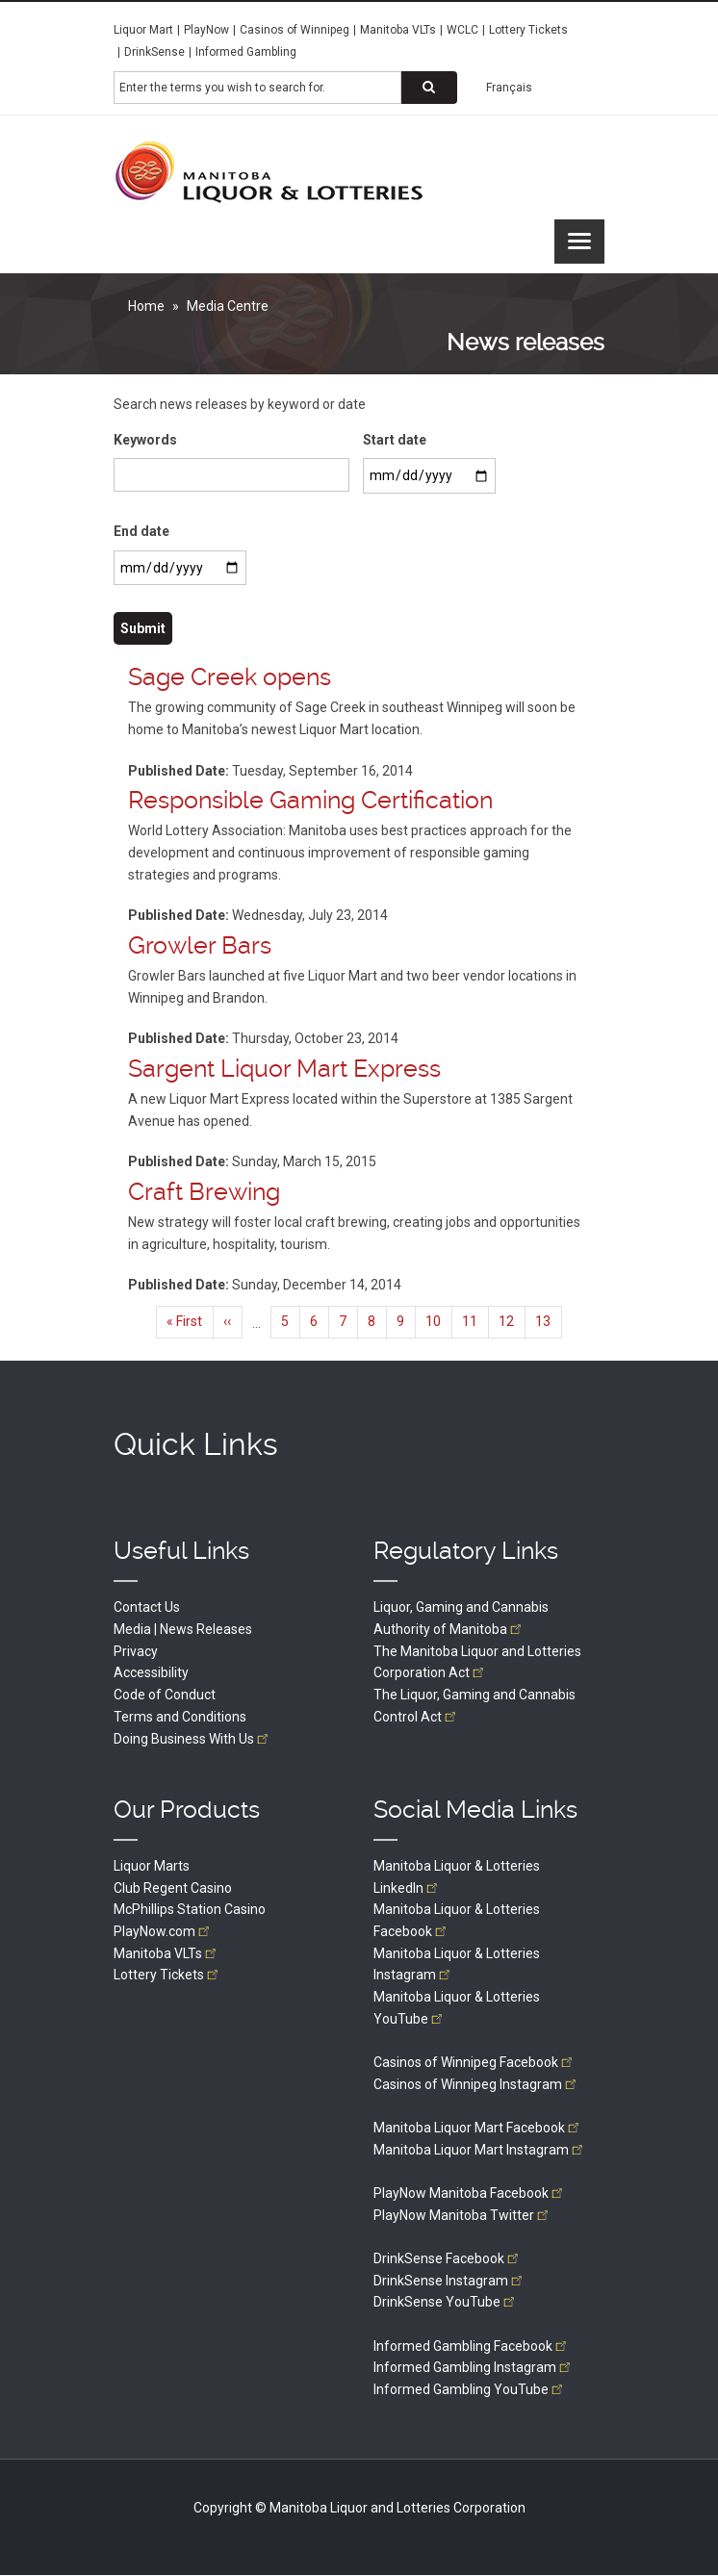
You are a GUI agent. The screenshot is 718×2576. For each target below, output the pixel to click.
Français (509, 87)
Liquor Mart (143, 30)
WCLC (462, 30)
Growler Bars (199, 945)
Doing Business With (192, 1739)
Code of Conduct (165, 1694)
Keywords (145, 439)
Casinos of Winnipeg (294, 30)
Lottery (167, 1974)
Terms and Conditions (180, 1716)
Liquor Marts (152, 1866)
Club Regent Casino (173, 1888)
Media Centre (228, 306)
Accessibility (151, 1672)
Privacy (136, 1651)
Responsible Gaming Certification (310, 800)
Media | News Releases (183, 1629)
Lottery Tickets (528, 30)
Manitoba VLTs (398, 30)
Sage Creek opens (229, 677)
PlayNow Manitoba (469, 2193)
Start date (394, 439)
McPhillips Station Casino (190, 1909)
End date (141, 531)
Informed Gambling (245, 52)
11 (475, 1321)
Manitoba (166, 1953)
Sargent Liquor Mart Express (284, 1069)
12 (512, 1321)
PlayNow (206, 30)
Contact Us (147, 1607)
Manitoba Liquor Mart (477, 2127)
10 (438, 1321)
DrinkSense (154, 52)
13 (548, 1326)
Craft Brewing (204, 1192)
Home (146, 306)
